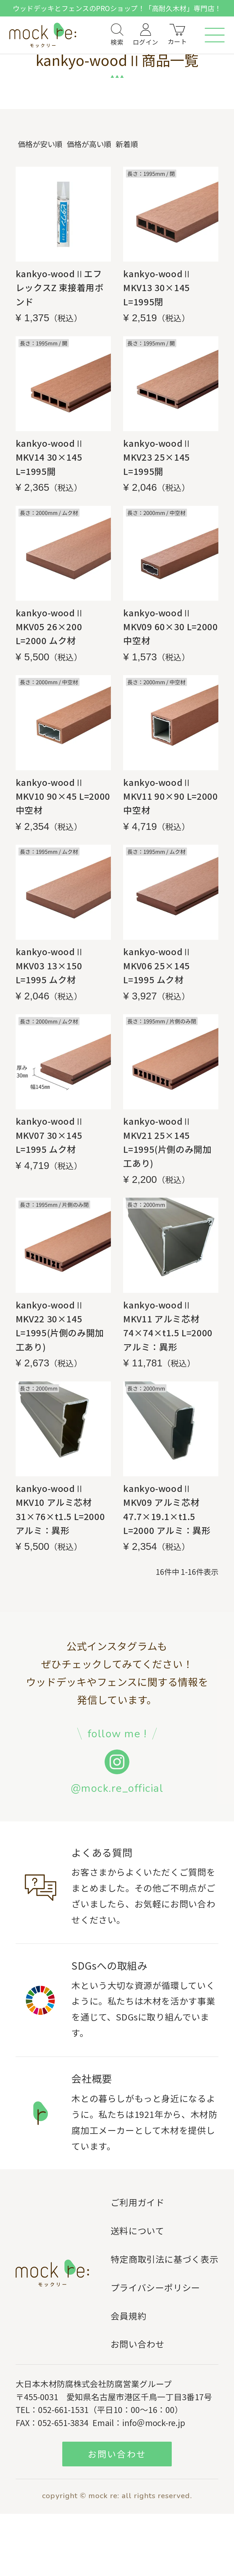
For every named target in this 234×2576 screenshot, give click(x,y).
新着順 (127, 143)
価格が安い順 (40, 143)
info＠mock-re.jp (153, 2422)
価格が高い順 (89, 143)
